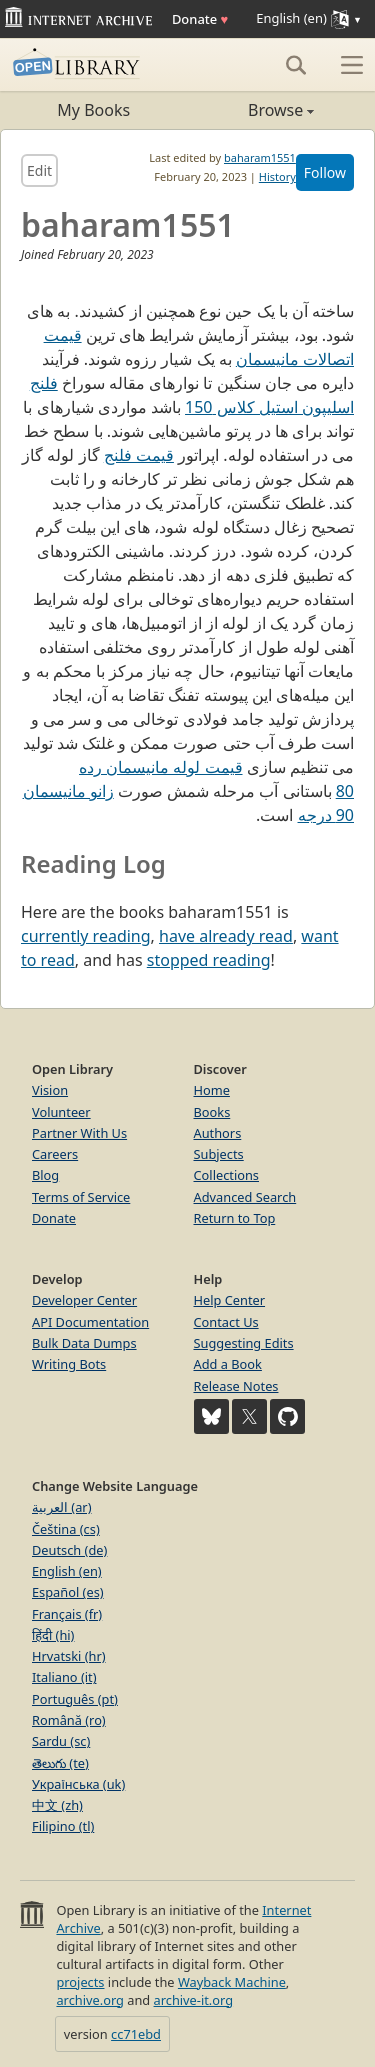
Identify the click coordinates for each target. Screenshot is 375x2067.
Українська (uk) (78, 1784)
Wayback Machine (232, 1982)
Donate (200, 19)
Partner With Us (79, 1133)
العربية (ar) (61, 1507)
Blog (45, 1175)
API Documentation (90, 1322)
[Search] (296, 65)
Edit (39, 170)
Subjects (219, 1154)
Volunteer (61, 1112)
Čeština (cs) (66, 1529)
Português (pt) (75, 1699)
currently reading (86, 936)
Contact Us (226, 1322)
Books (212, 1112)
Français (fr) (67, 1614)
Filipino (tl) (63, 1826)
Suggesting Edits (244, 1343)
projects (80, 1982)
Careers (55, 1154)
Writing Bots (69, 1364)
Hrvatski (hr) (69, 1656)
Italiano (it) (64, 1677)
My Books (93, 110)
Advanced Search (245, 1197)
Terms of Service (81, 1197)
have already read (226, 936)
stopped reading (209, 960)
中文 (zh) (57, 1805)
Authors (218, 1133)
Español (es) (68, 1592)
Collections (227, 1175)
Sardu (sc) (61, 1741)
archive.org (89, 2000)
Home (212, 1090)
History (277, 176)
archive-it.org (194, 2000)
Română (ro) (69, 1720)
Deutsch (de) (69, 1550)
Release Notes (236, 1386)
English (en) (67, 1571)
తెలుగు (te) (60, 1763)
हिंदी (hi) (53, 1635)
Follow (325, 172)
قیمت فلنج (139, 455)
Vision (50, 1090)
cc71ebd (136, 2034)
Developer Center (84, 1300)
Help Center (230, 1300)
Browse (251, 110)
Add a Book (228, 1364)
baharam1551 (260, 157)
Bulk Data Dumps (84, 1343)
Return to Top (235, 1218)
